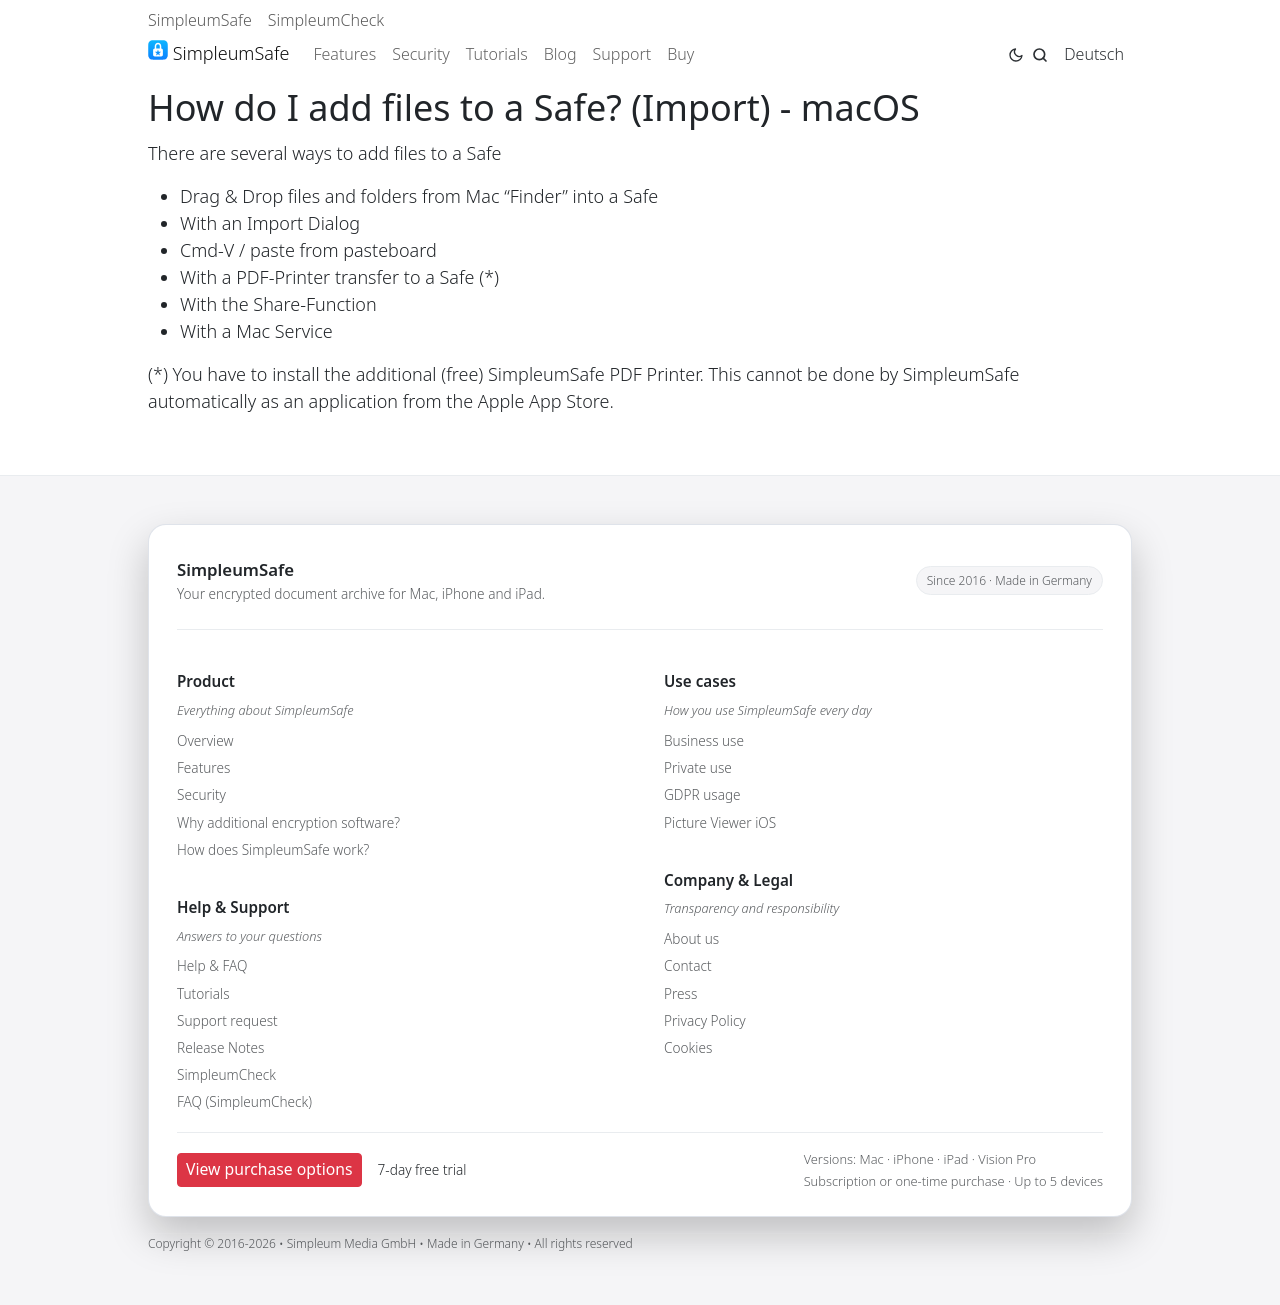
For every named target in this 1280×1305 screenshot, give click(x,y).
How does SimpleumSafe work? (273, 849)
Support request (227, 1020)
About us (691, 938)
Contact (688, 965)
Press (680, 993)
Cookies (688, 1047)
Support (622, 54)
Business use (704, 740)
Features (344, 54)
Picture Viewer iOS (720, 822)
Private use (698, 767)
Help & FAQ (212, 965)
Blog (560, 54)
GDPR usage (702, 794)
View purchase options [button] (269, 1169)
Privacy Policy (705, 1020)
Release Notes (220, 1047)
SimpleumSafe (200, 20)
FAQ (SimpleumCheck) (244, 1101)
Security (421, 54)
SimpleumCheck (326, 20)
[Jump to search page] (1040, 53)
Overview (205, 740)
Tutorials (497, 54)
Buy (680, 54)
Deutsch (1094, 54)
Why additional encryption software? (288, 822)
